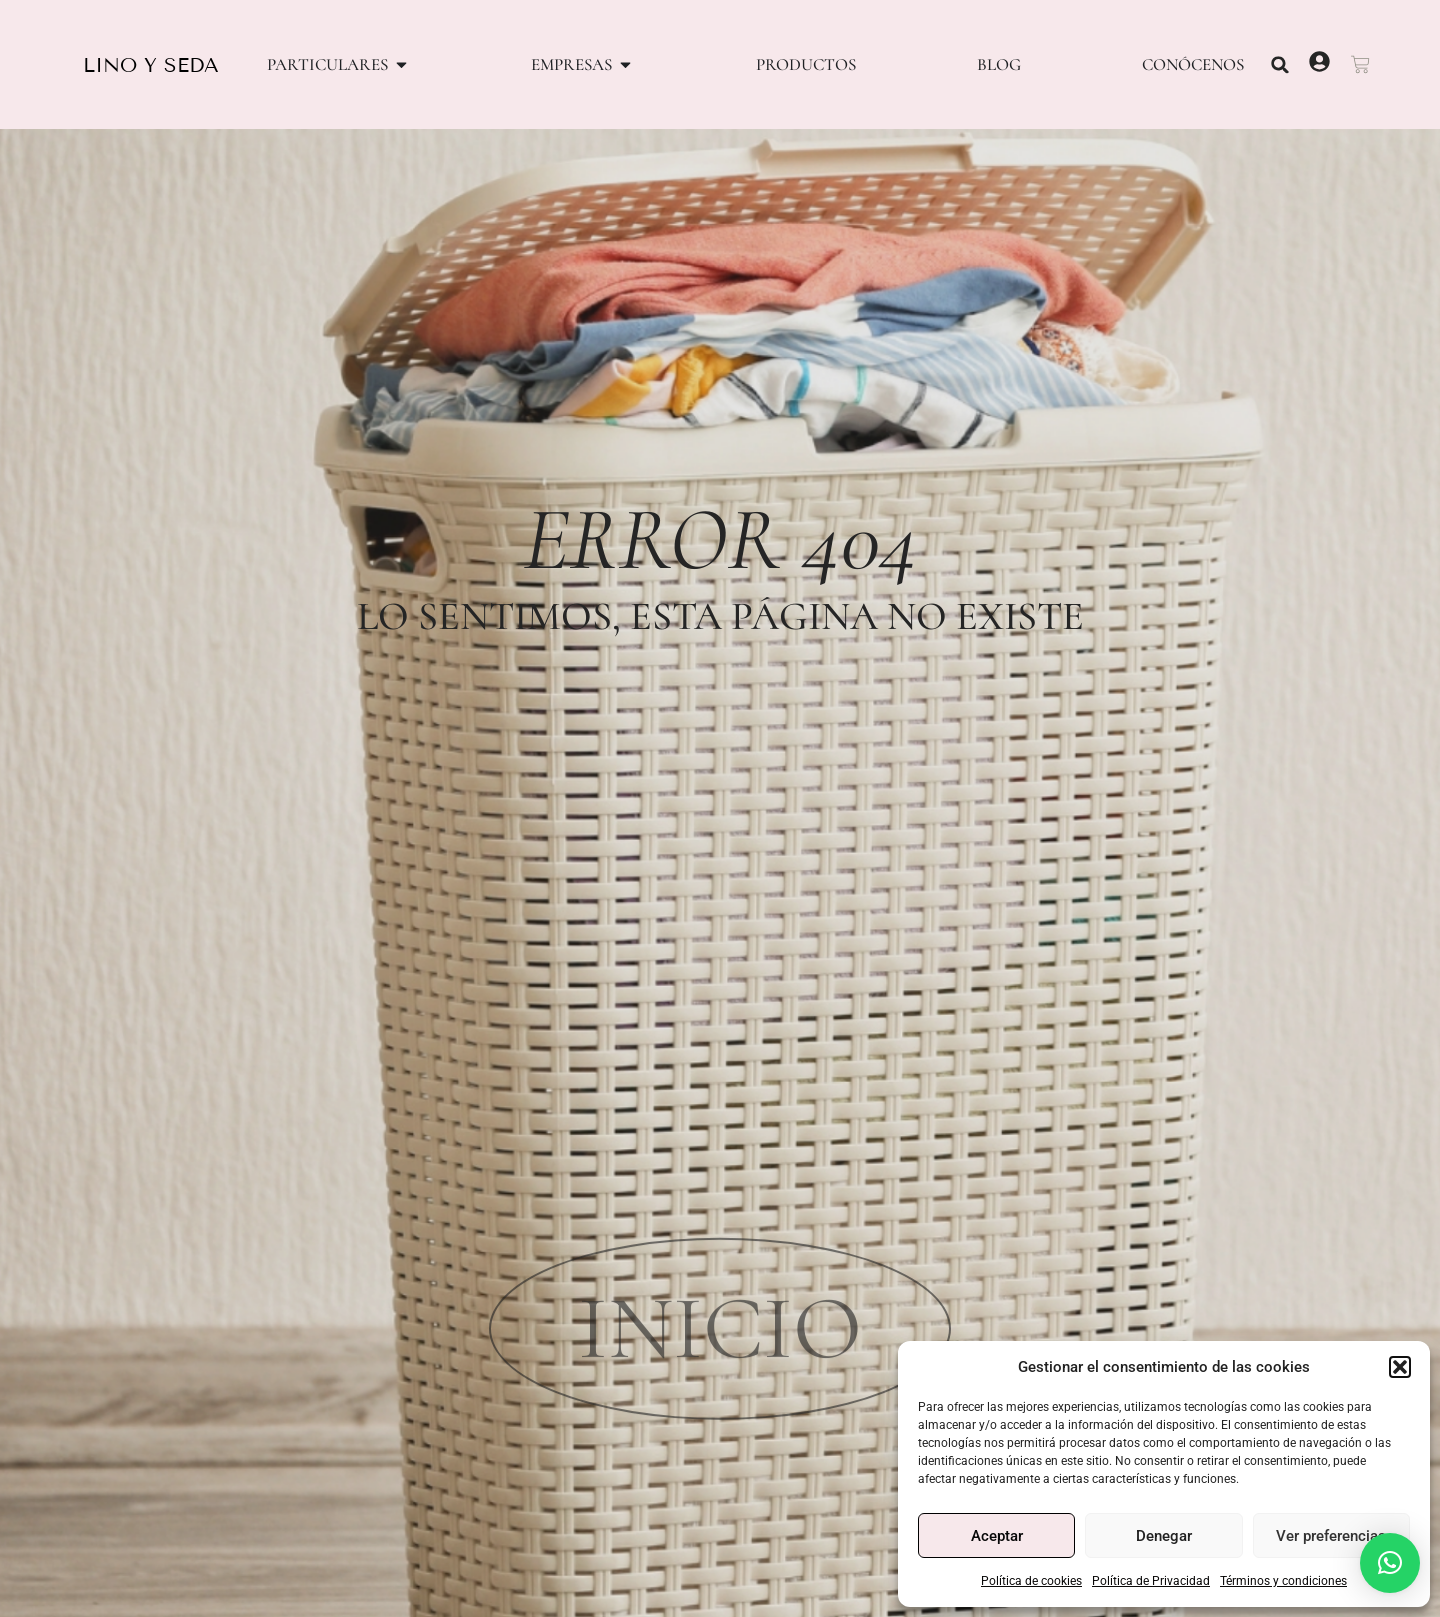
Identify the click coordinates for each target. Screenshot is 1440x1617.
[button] (1400, 1367)
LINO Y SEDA (151, 65)
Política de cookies (1031, 1581)
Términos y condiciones (1283, 1581)
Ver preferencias (1331, 1536)
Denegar (1164, 1536)
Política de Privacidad (1151, 1581)
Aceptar (997, 1536)
